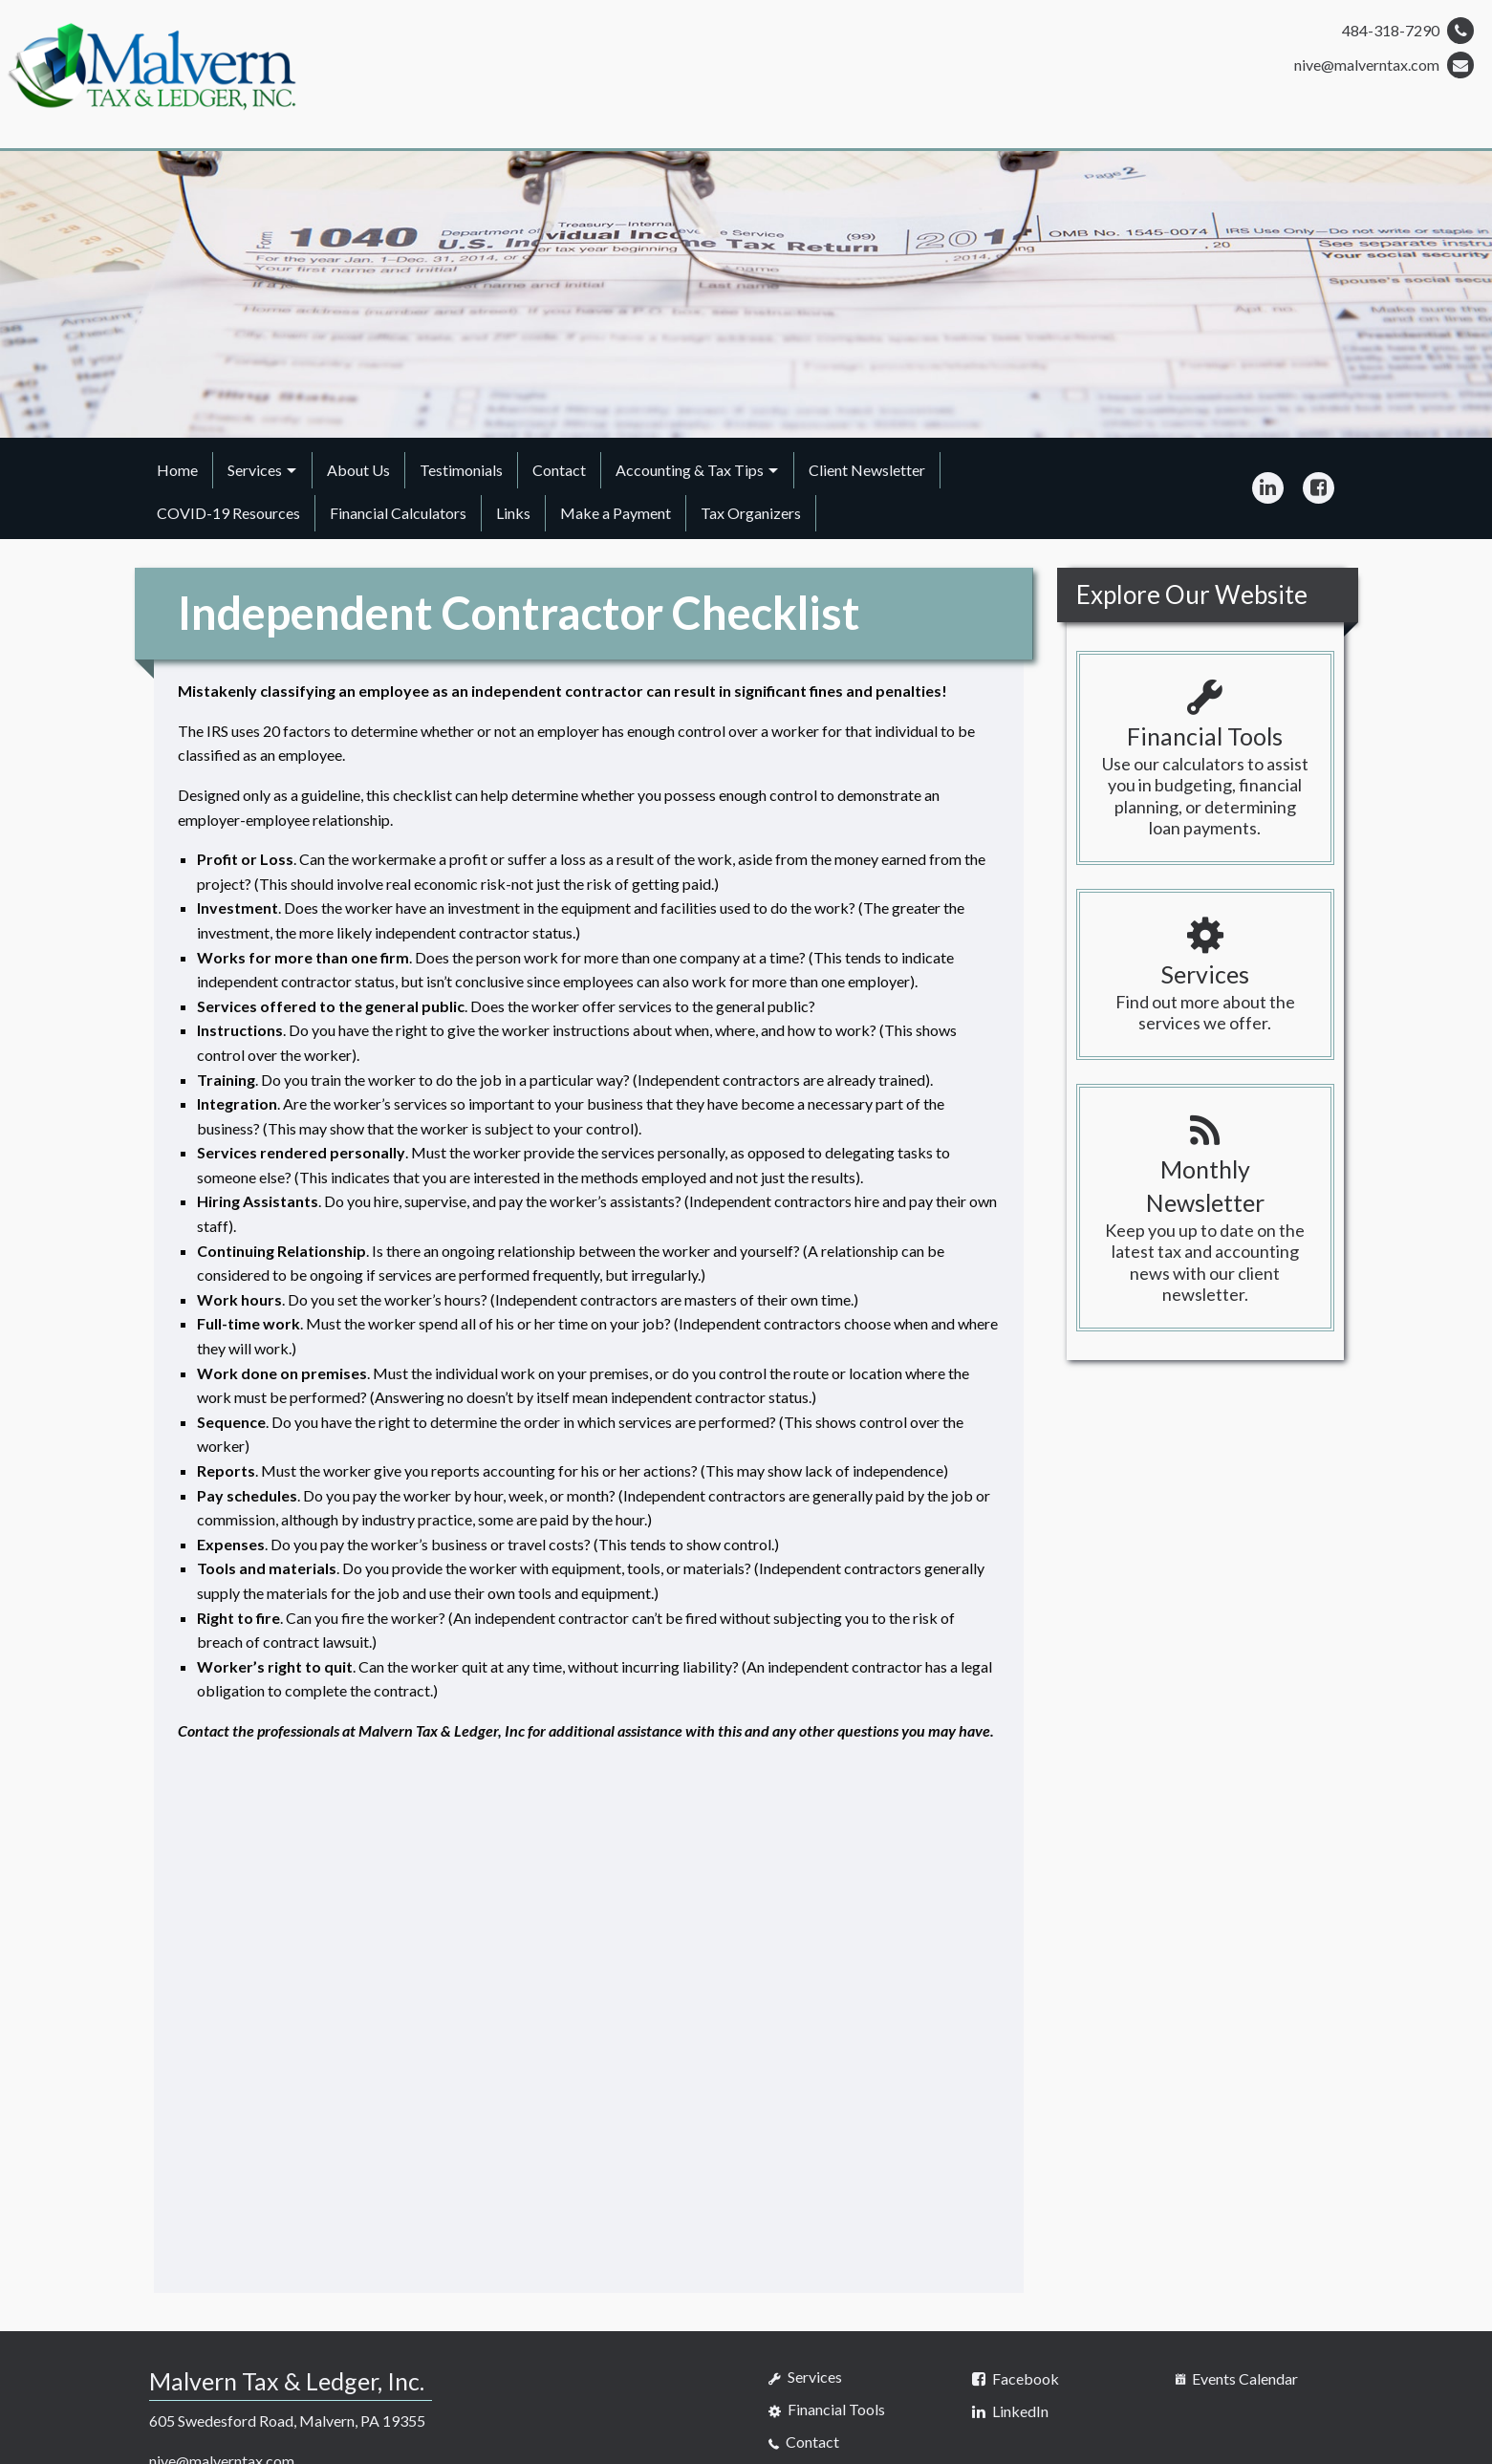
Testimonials (461, 470)
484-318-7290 (1408, 30)
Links (513, 513)
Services (254, 470)
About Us (358, 470)
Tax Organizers (751, 513)
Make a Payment (615, 513)
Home (177, 470)
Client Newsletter (867, 470)
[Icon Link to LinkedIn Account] (1268, 488)
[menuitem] (177, 470)
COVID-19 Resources (228, 513)
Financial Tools (826, 2409)
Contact (559, 470)
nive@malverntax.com (1384, 65)
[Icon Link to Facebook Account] (1318, 488)
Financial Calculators (398, 513)
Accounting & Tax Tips (690, 470)
